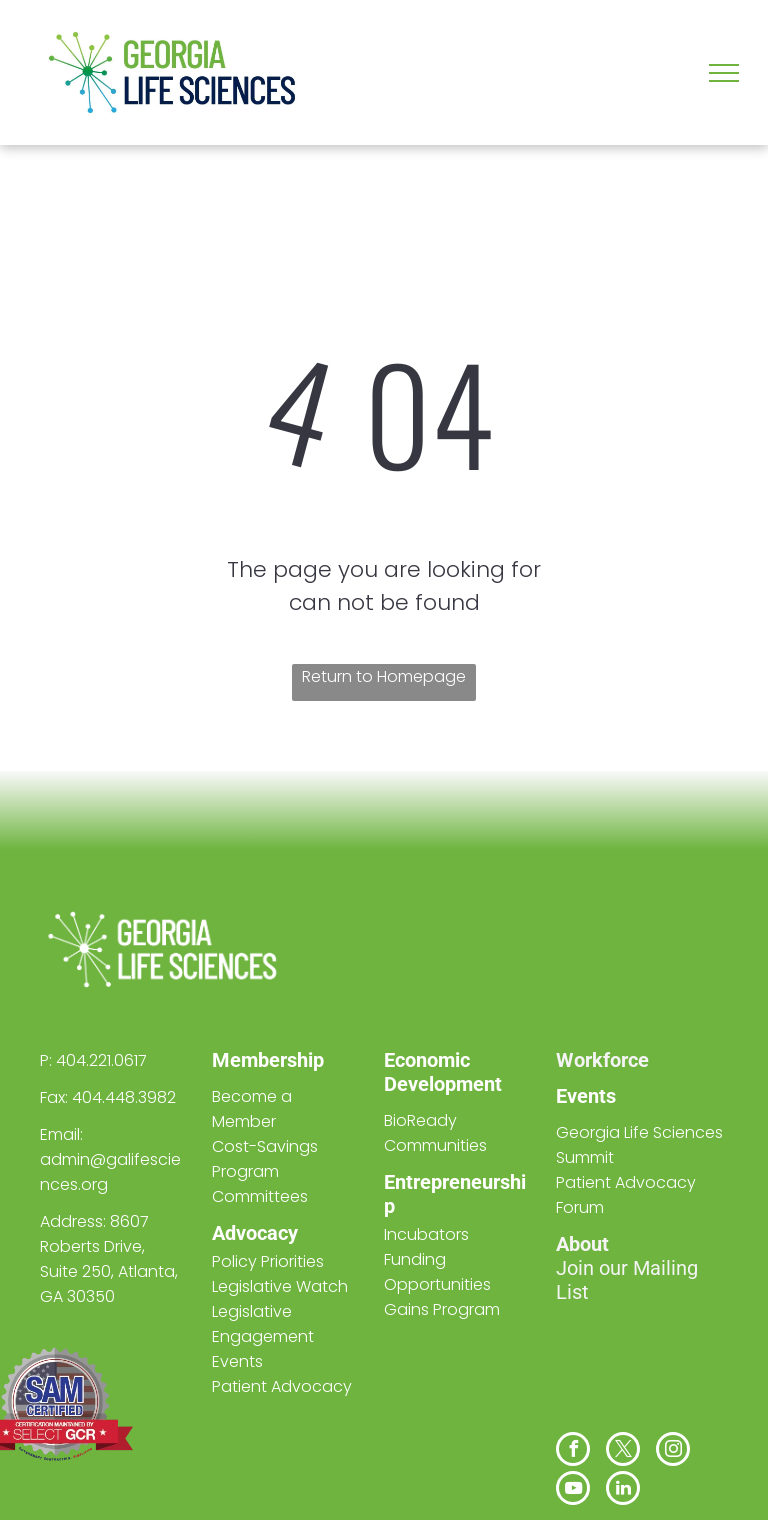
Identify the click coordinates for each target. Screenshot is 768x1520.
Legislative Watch (280, 1286)
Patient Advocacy (282, 1386)
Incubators (426, 1234)
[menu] (724, 73)
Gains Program (442, 1309)
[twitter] (623, 1451)
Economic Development (443, 1072)
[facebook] (573, 1451)
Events (586, 1096)
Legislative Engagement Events (263, 1336)
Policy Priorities (268, 1261)
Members (254, 1060)
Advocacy (255, 1233)
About (582, 1244)
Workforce (602, 1060)
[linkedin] (623, 1490)
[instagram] (673, 1451)
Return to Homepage (384, 676)
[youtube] (573, 1490)
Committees (260, 1196)
